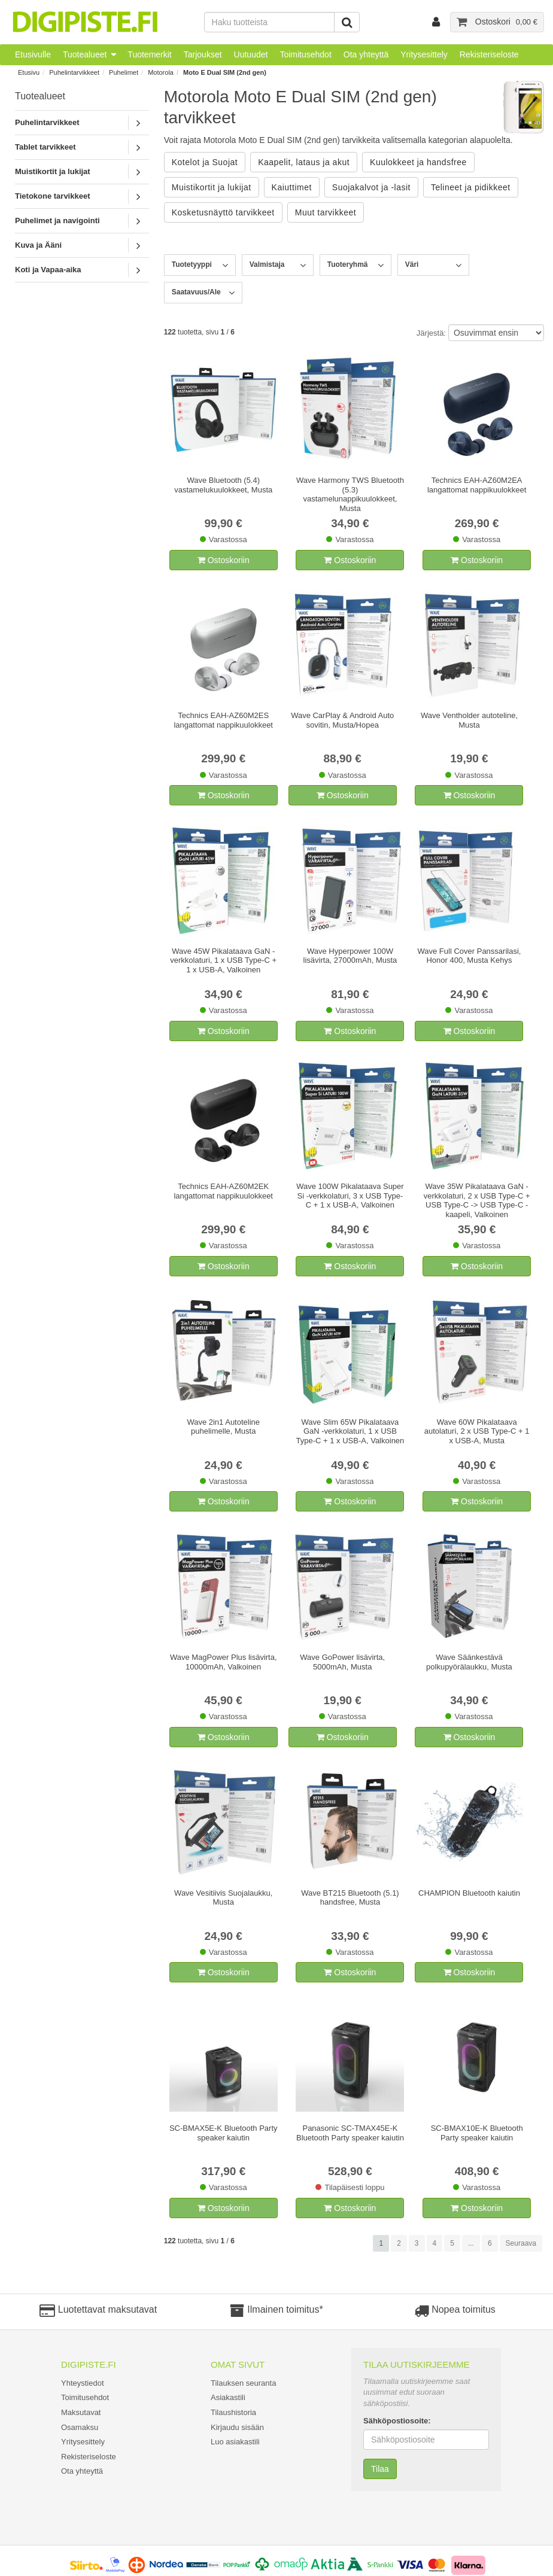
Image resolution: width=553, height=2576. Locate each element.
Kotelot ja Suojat (205, 162)
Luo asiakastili (235, 2441)
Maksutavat (81, 2412)
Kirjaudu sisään (237, 2427)
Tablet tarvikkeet (45, 146)
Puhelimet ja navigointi (57, 220)
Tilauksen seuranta (243, 2383)
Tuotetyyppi (192, 264)
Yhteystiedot (82, 2383)
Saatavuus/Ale (196, 292)
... (471, 2243)
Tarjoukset (203, 54)
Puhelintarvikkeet (74, 72)
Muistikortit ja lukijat (52, 171)
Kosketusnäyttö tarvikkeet (223, 212)
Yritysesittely (424, 54)
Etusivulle (33, 54)
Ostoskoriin (224, 560)
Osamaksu (79, 2427)
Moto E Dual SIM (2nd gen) (224, 72)
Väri (412, 264)
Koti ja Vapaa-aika (48, 269)
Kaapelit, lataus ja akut (304, 162)
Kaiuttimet (292, 187)
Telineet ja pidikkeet (471, 187)
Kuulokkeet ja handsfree (418, 162)
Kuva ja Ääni (38, 245)
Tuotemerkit (149, 54)
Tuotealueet (85, 54)
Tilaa (380, 2469)
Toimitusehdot (305, 54)
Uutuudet (251, 54)
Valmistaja (267, 264)
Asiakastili (228, 2397)
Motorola (161, 72)
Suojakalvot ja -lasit (371, 187)
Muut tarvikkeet (325, 212)
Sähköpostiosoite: (397, 2420)
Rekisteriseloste (489, 54)
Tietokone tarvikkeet (52, 195)
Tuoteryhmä (347, 264)
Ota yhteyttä (366, 54)
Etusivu (29, 72)
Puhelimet (123, 72)
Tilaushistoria (233, 2412)
